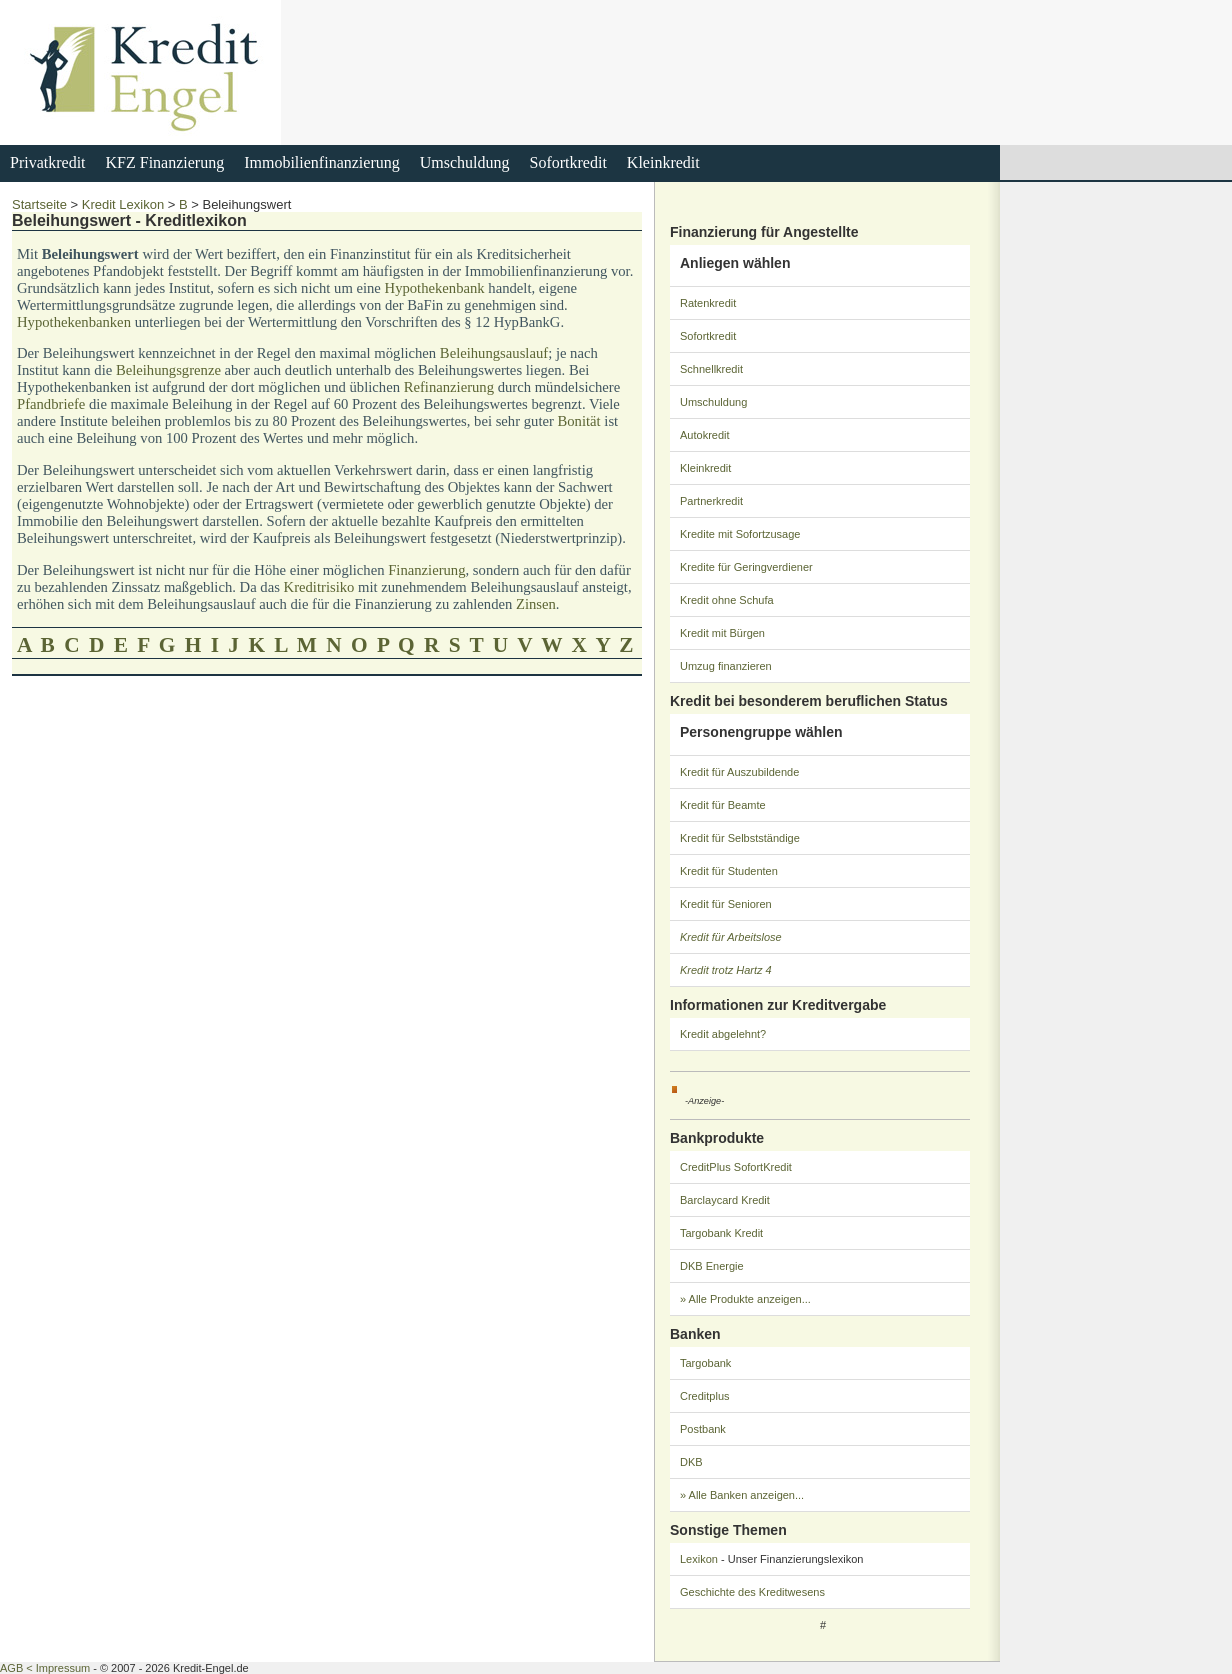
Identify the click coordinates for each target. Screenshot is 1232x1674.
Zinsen (536, 604)
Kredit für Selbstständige (740, 838)
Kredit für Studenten (729, 871)
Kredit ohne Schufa (727, 600)
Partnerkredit (711, 501)
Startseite (39, 204)
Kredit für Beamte (723, 805)
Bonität (579, 421)
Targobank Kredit (721, 1233)
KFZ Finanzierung (165, 162)
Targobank (705, 1363)
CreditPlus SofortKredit (736, 1167)
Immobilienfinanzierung (322, 162)
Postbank (703, 1429)
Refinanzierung (449, 387)
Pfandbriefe (51, 404)
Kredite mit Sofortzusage (740, 534)
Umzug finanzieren (726, 666)
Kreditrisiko (319, 587)
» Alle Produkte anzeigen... (745, 1299)
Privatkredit (48, 162)
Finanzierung (426, 570)
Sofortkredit (568, 162)
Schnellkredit (711, 369)
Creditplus (705, 1396)
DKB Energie (712, 1266)
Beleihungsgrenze (168, 370)
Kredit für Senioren (726, 904)
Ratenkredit (708, 303)
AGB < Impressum (45, 1668)
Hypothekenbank (435, 288)
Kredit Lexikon (123, 204)
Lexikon (699, 1559)
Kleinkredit (663, 162)
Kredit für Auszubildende (739, 772)
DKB (691, 1462)
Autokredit (705, 435)
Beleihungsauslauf (494, 353)
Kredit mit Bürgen (722, 633)
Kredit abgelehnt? (723, 1034)
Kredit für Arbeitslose (731, 937)
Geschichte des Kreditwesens (752, 1592)
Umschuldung (465, 162)
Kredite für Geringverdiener (746, 567)
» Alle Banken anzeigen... (742, 1495)
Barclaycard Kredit (725, 1200)
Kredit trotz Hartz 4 (726, 970)
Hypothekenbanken (74, 322)
